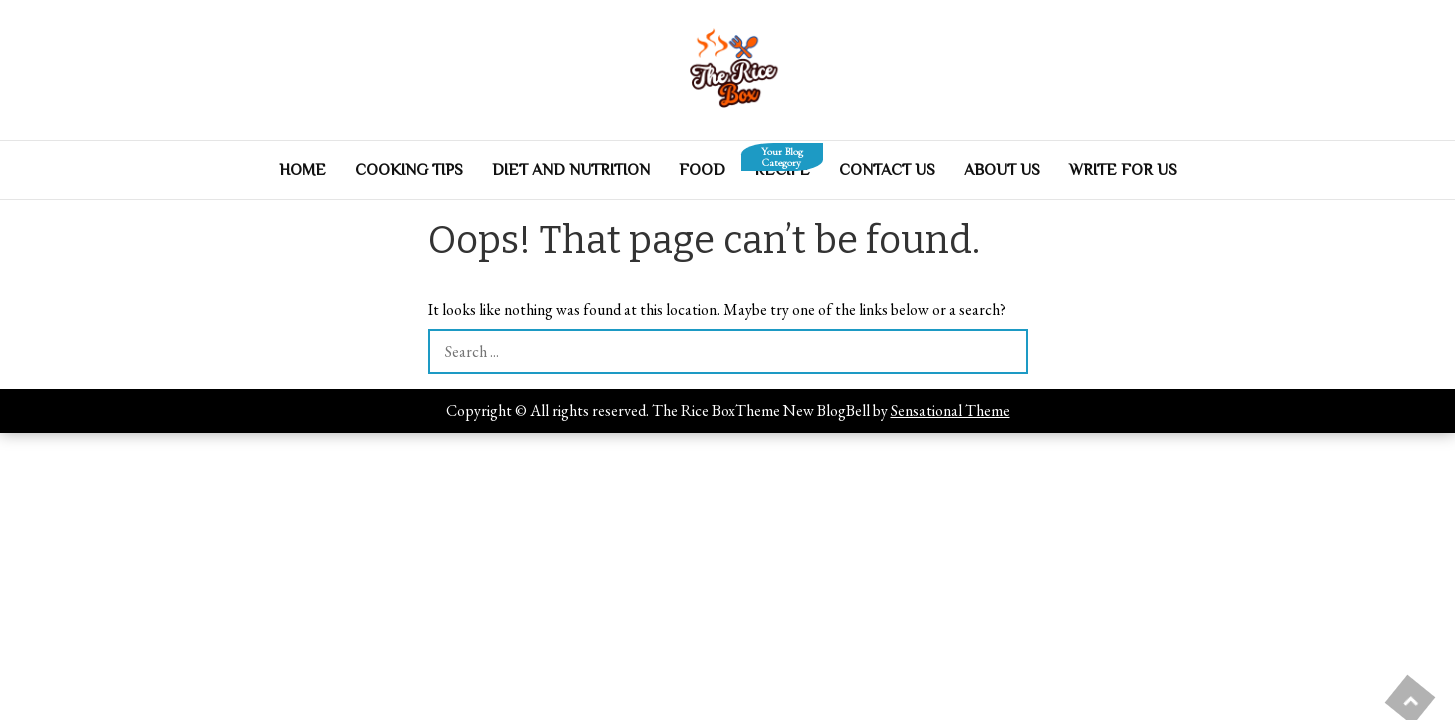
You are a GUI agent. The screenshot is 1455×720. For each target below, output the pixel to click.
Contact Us (887, 170)
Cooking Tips (409, 170)
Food (702, 170)
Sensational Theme (950, 410)
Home (302, 170)
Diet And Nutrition (571, 170)
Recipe (782, 165)
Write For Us (1123, 170)
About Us (1002, 170)
